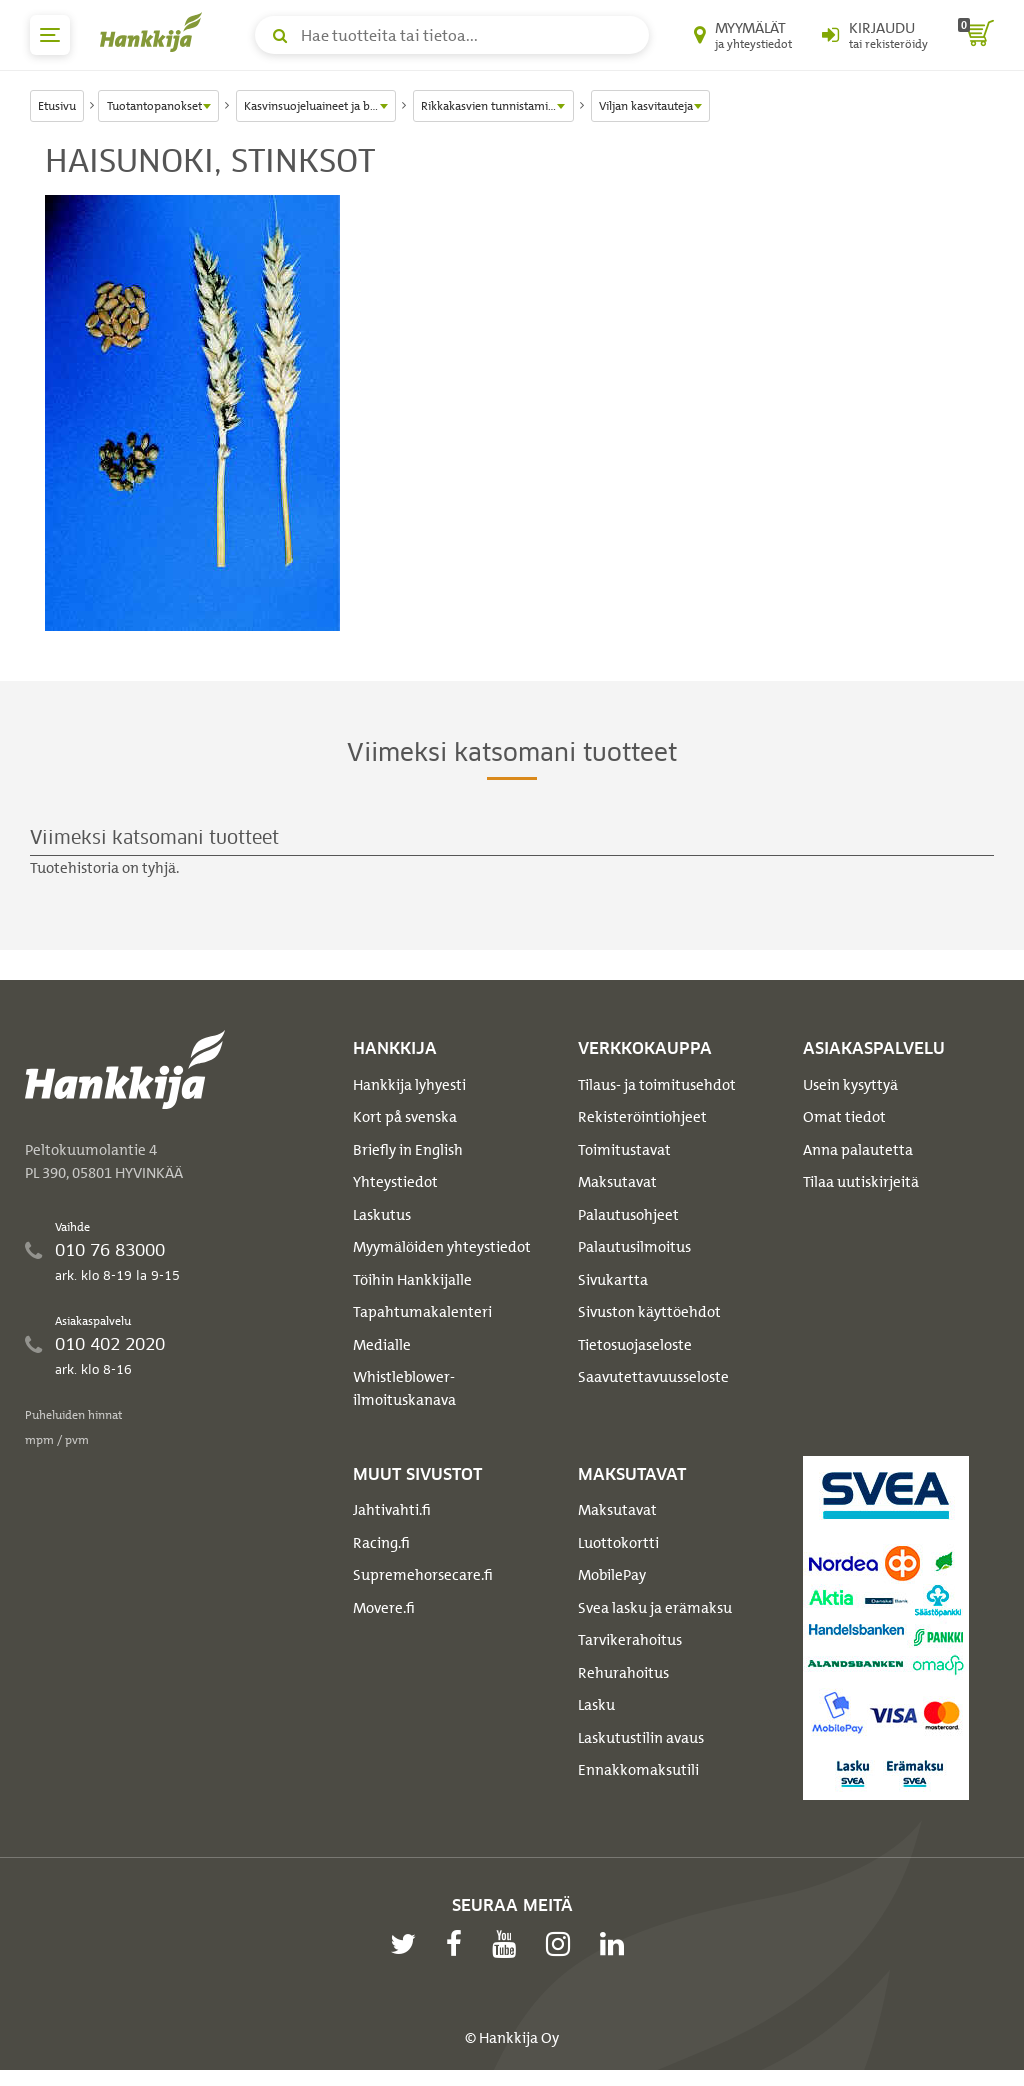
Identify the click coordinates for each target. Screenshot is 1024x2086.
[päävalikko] (50, 35)
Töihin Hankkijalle (412, 1280)
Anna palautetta (858, 1150)
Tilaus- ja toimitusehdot (657, 1085)
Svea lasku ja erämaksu (655, 1608)
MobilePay (612, 1575)
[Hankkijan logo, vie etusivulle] (155, 32)
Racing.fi (381, 1543)
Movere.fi (384, 1608)
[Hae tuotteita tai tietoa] (452, 35)
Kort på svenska (405, 1117)
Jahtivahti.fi (392, 1510)
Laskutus (382, 1215)
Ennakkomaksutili (638, 1770)
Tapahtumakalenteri (422, 1312)
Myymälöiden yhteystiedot (442, 1247)
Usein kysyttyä (850, 1085)
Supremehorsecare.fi (423, 1575)
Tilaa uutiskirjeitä (861, 1182)
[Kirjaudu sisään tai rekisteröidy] (875, 35)
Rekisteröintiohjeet (642, 1117)
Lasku (596, 1705)
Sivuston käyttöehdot (649, 1312)
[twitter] (408, 1944)
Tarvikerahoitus (630, 1640)
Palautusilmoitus (634, 1247)
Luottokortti (618, 1543)
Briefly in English (408, 1150)
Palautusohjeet (628, 1215)
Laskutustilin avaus (641, 1738)
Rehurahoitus (623, 1673)
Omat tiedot (844, 1117)
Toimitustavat (624, 1150)
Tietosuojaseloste (635, 1345)
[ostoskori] (976, 35)
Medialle (382, 1345)
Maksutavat (617, 1182)
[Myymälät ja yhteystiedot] (743, 35)
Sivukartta (613, 1280)
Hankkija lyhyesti (409, 1085)
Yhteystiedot (395, 1182)
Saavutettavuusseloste (653, 1377)
